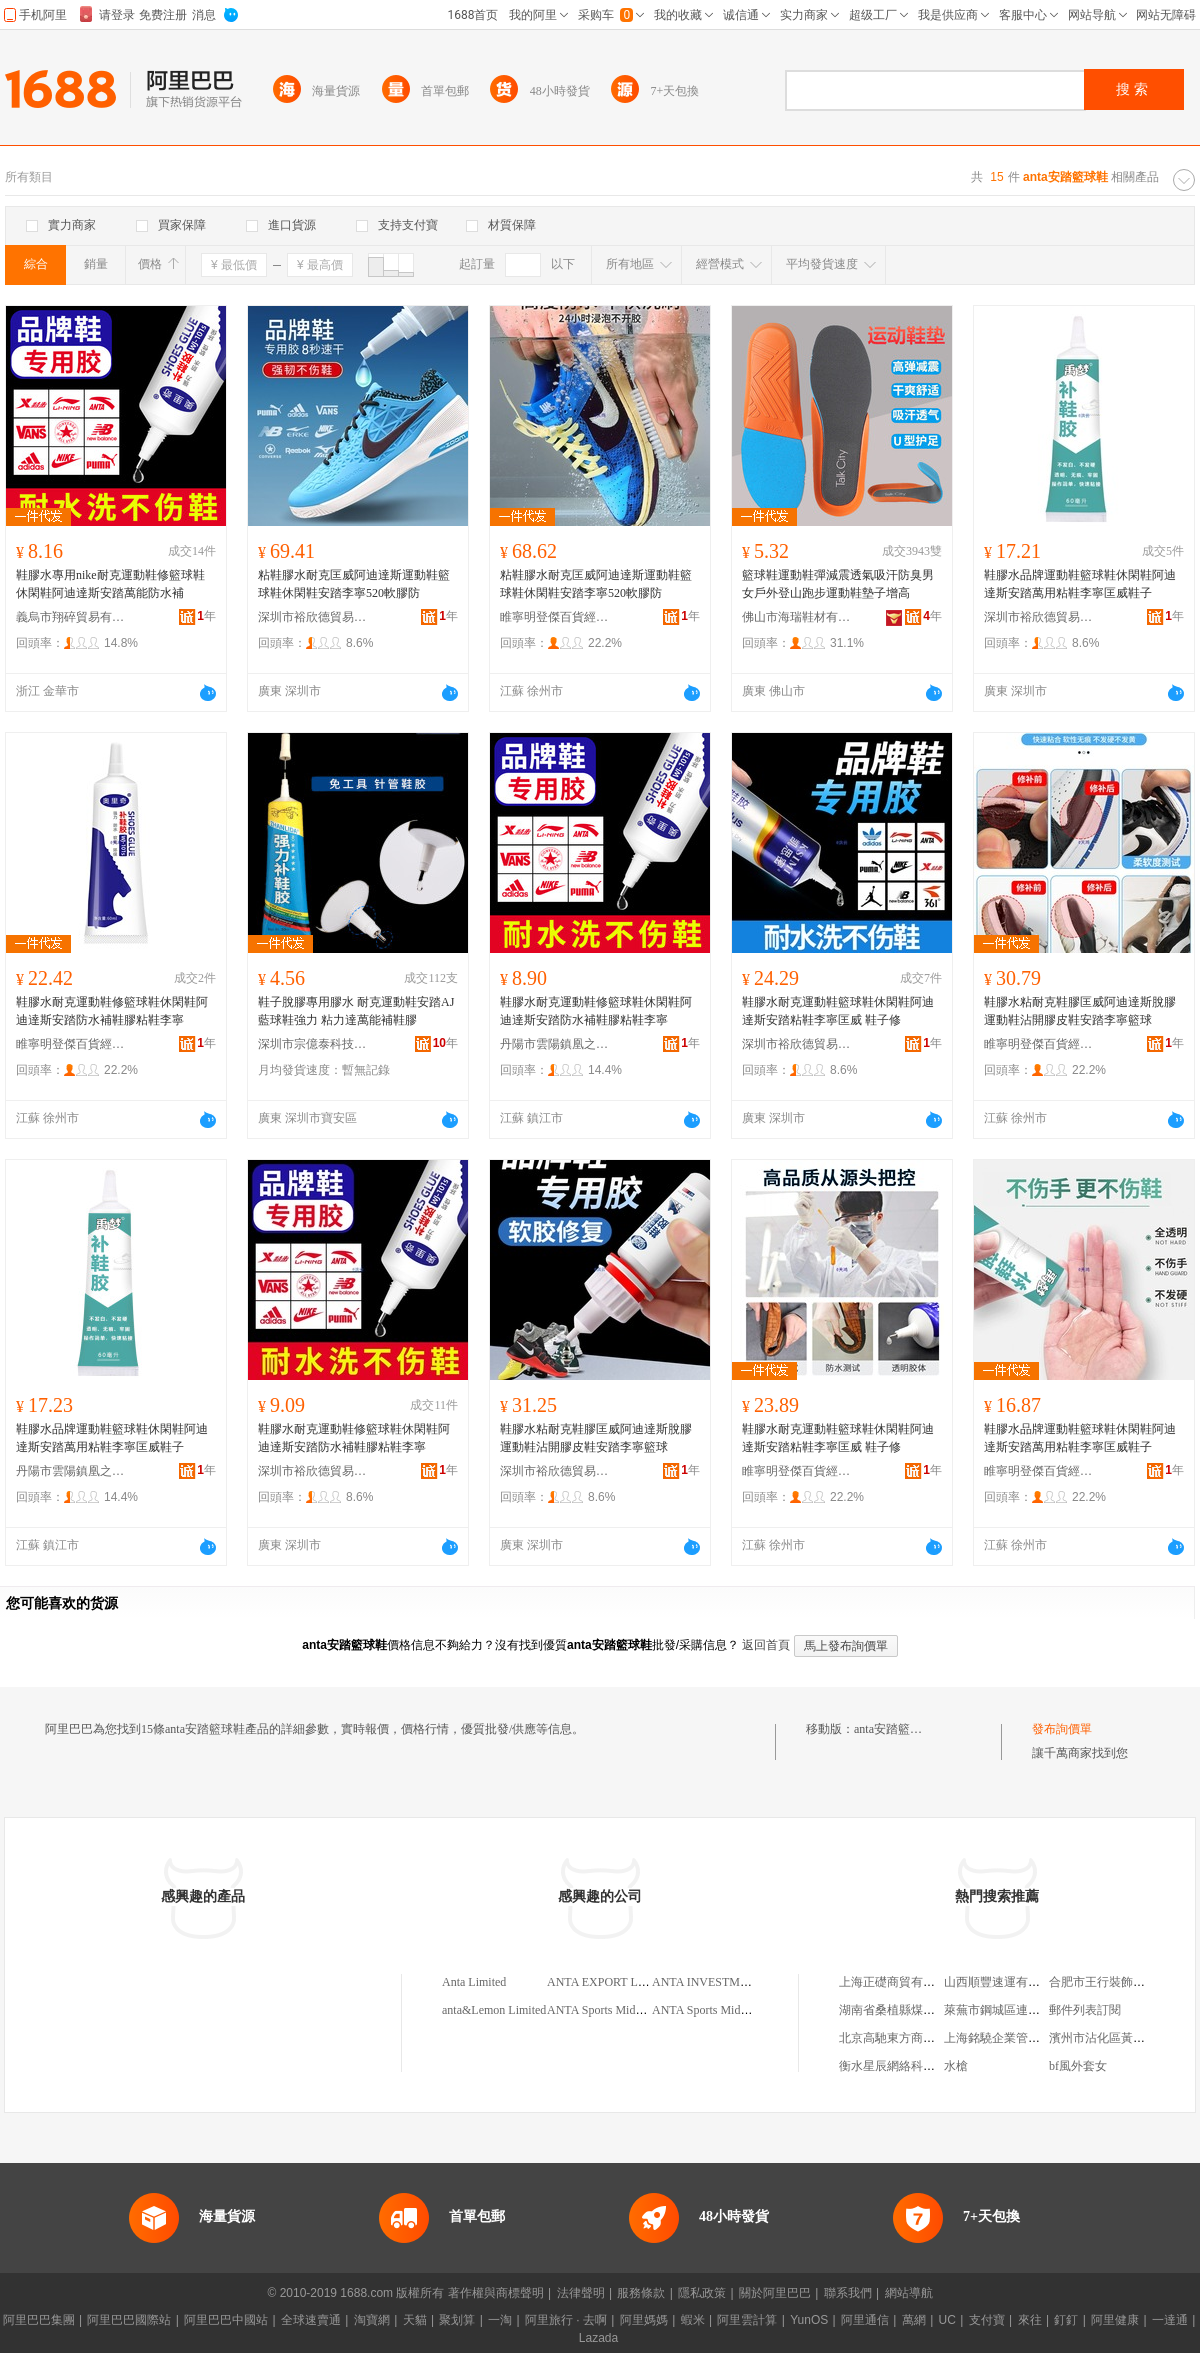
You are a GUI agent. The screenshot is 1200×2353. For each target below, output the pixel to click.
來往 (1030, 2320)
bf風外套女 (1078, 2066)
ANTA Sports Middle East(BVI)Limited (643, 2010)
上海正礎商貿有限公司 (899, 1982)
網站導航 (909, 2293)
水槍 (956, 2066)
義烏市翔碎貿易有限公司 (71, 617)
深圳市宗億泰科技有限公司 (313, 1044)
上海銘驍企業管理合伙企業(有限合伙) (1044, 2038)
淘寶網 (372, 2320)
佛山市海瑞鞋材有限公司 (797, 617)
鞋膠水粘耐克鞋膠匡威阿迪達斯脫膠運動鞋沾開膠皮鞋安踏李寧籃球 (1080, 1011)
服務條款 (641, 2293)
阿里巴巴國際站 (129, 2320)
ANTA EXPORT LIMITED (613, 1982)
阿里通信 (865, 2320)
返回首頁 (766, 1645)
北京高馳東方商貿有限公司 (911, 2038)
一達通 (1170, 2320)
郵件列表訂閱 (1085, 2010)
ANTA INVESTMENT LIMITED (733, 1982)
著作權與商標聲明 (496, 2293)
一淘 (500, 2320)
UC (947, 2320)
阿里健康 (1115, 2320)
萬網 (914, 2320)
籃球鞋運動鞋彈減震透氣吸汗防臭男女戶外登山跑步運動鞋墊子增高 (838, 584)
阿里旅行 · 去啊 (566, 2320)
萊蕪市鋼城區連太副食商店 (1016, 2010)
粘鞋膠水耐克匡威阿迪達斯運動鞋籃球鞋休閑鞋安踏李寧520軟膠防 (354, 584)
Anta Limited (474, 1982)
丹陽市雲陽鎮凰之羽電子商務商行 (555, 1044)
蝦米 (693, 2320)
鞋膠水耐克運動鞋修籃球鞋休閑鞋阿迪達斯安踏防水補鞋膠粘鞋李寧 (112, 1011)
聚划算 (457, 2320)
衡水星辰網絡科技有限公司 (911, 2066)
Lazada (598, 2338)
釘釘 (1066, 2320)
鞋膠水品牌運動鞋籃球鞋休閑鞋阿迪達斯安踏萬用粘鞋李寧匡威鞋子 (1080, 584)
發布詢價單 (1062, 1729)
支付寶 (987, 2320)
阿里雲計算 (747, 2320)
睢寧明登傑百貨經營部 (555, 617)
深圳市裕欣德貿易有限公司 (313, 617)
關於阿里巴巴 (775, 2293)
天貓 (415, 2320)
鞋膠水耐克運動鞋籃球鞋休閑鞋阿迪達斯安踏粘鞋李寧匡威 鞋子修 (838, 1011)
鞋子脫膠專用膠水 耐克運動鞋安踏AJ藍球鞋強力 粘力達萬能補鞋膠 (356, 1011)
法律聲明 (581, 2293)
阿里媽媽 (644, 2320)
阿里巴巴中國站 (226, 2320)
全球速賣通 (311, 2320)
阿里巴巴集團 (39, 2320)
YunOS (809, 2320)
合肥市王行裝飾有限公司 (1115, 1982)
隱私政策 (702, 2293)
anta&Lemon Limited (494, 2010)
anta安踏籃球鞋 (894, 1729)
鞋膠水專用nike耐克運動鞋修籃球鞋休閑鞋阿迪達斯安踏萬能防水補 (110, 584)
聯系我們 (848, 2293)
